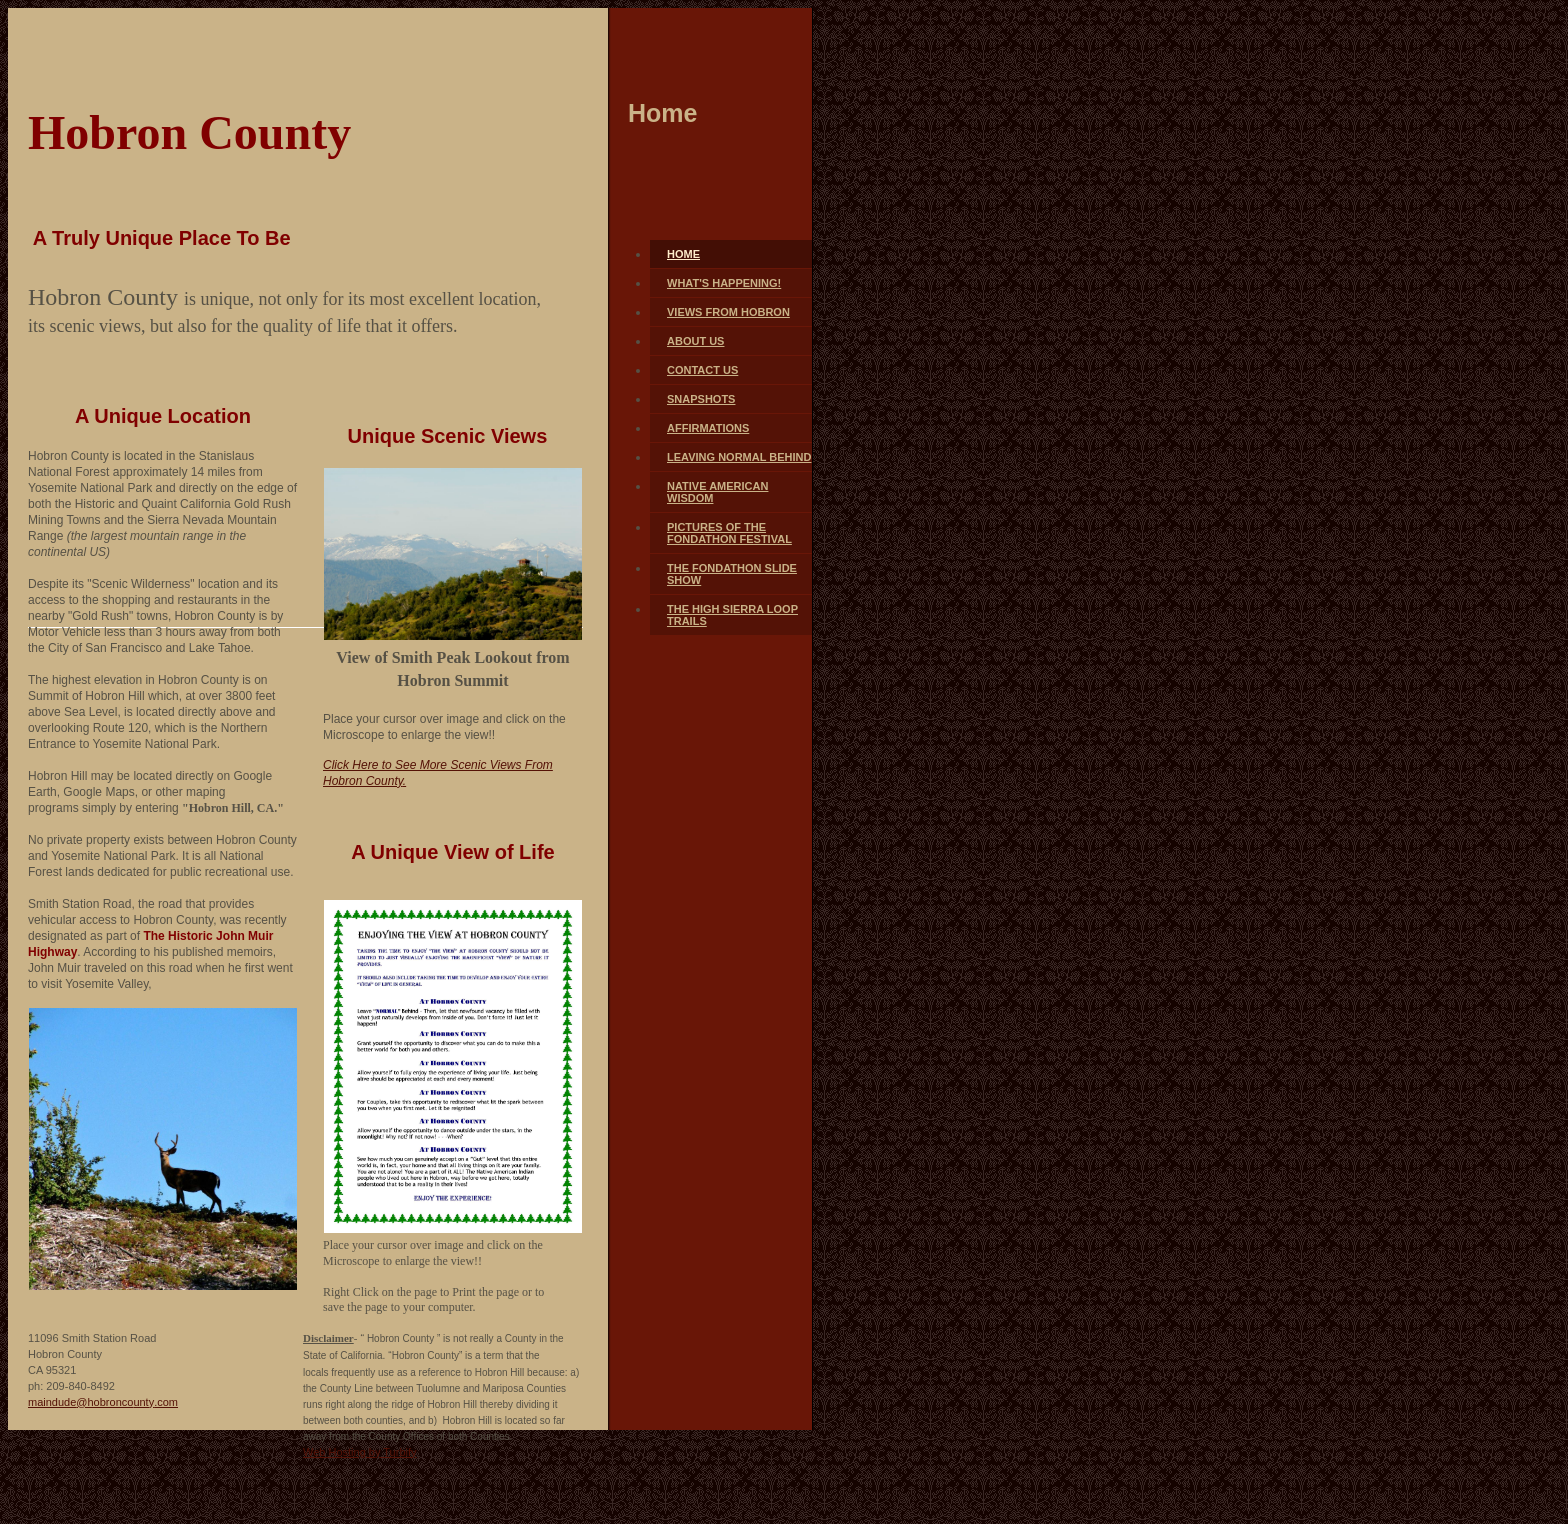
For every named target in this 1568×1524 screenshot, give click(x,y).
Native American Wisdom (717, 492)
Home (683, 254)
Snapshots (701, 399)
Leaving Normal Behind (739, 457)
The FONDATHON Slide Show (732, 574)
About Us (695, 341)
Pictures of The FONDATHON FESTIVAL (729, 533)
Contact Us (702, 370)
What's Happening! (724, 283)
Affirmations (708, 428)
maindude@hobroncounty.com (103, 1402)
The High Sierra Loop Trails (732, 615)
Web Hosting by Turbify (360, 1452)
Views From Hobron (728, 312)
